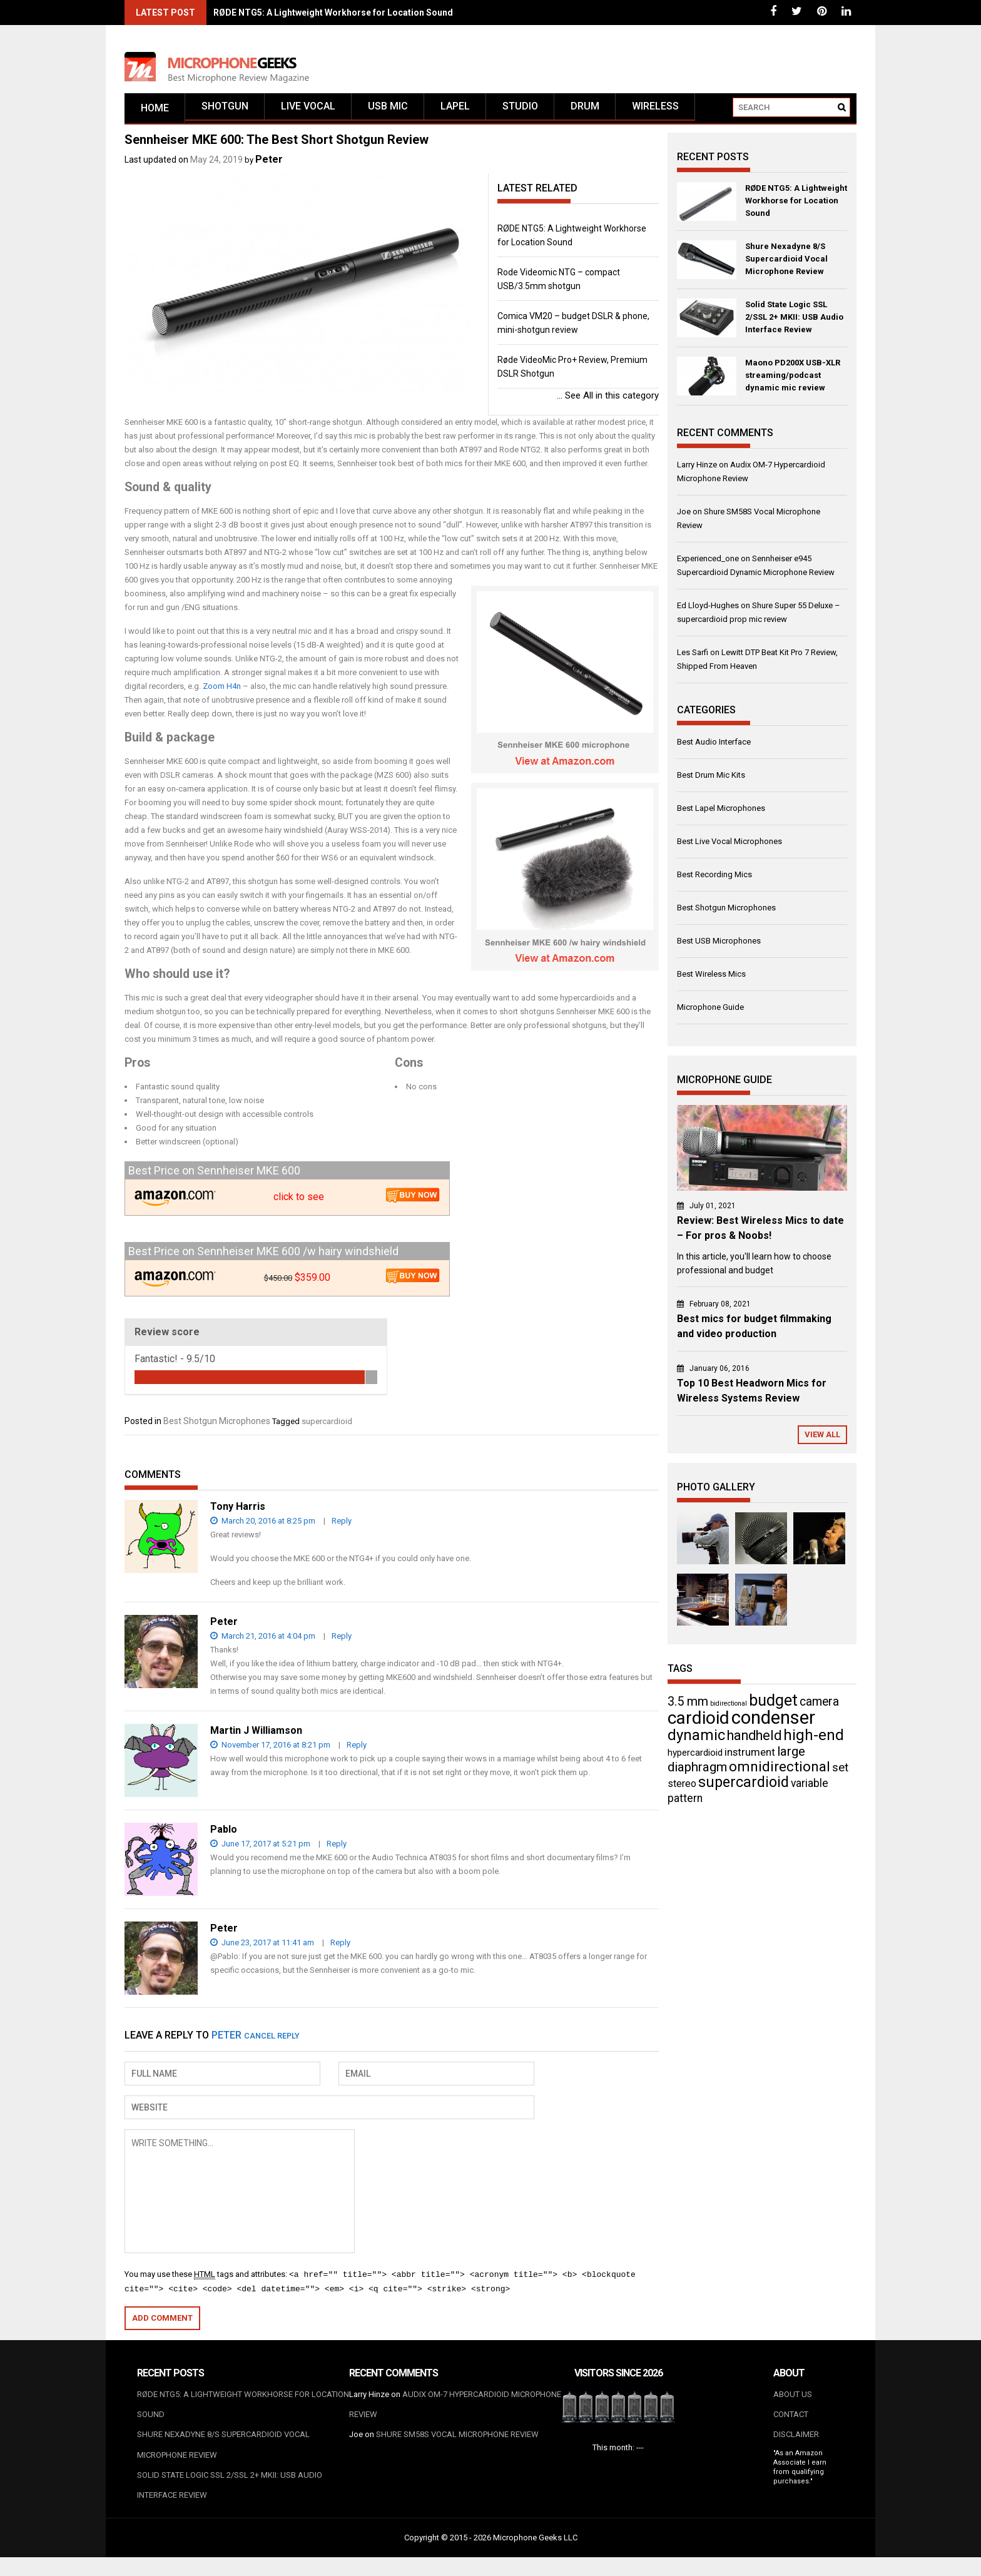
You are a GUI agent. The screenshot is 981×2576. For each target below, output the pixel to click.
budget (773, 1705)
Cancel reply (272, 2040)
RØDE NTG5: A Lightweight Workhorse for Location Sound (333, 13)
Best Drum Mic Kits (711, 780)
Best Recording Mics (714, 879)
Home (155, 113)
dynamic (696, 1739)
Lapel (455, 113)
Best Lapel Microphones (721, 813)
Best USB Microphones (719, 945)
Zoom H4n (222, 691)
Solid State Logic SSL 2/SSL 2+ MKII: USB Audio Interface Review (794, 322)
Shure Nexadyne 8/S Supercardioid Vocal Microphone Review (786, 264)
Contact (790, 2423)
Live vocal (308, 113)
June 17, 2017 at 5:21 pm (260, 1848)
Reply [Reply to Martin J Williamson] (357, 1749)
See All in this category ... (608, 400)
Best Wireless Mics (711, 979)
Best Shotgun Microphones (216, 1426)
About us (792, 2400)
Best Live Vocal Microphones (729, 846)
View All (822, 1438)
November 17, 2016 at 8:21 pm (270, 1749)
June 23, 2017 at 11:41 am (262, 1947)
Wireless (655, 113)
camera (819, 1706)
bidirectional (728, 1708)
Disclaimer (796, 2445)
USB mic (388, 113)
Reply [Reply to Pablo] (337, 1848)
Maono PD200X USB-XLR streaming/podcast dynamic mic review (792, 380)
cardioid (698, 1722)
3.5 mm (688, 1706)
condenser (773, 1722)
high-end (813, 1739)
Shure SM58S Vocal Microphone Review (457, 2445)
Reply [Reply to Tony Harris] (342, 1525)
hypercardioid (695, 1757)
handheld (754, 1740)
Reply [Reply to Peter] (342, 1641)
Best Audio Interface (714, 746)
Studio (520, 113)
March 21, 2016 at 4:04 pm (262, 1641)
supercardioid (327, 1426)
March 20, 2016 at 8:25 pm (262, 1525)
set (840, 1772)
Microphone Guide (710, 1012)
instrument (749, 1756)
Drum (585, 113)
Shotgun (224, 113)
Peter (269, 164)
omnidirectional (779, 1771)
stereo (682, 1788)
